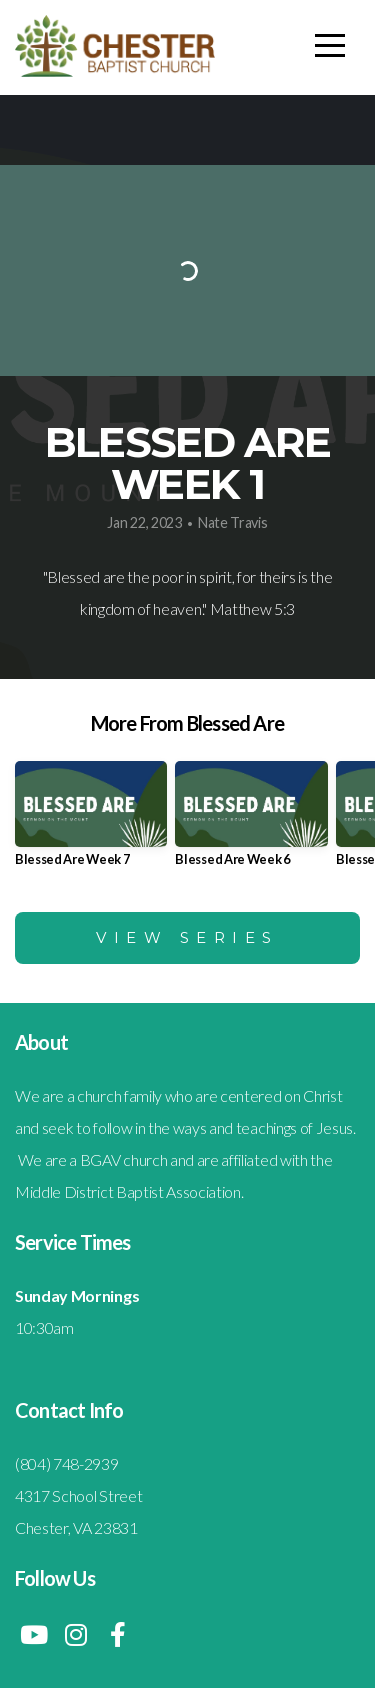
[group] (91, 821)
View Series (187, 937)
